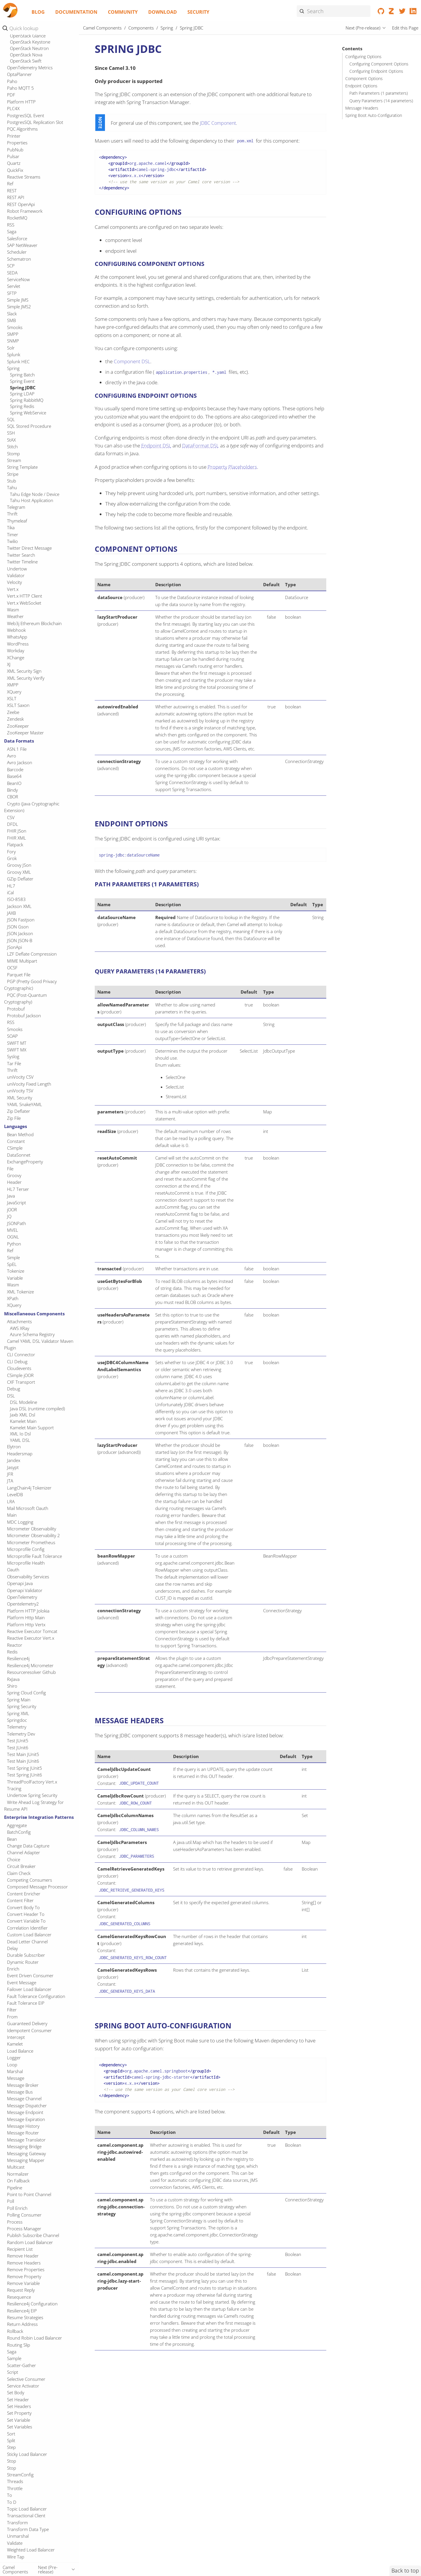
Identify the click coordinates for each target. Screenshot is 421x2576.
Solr (11, 348)
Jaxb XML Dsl (22, 1414)
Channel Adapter (23, 1852)
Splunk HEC (18, 361)
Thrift (12, 514)
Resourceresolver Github (31, 1672)
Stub (11, 481)
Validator (16, 575)
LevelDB (15, 1494)
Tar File (14, 1063)
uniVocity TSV (20, 1090)
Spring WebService (28, 412)
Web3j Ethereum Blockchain (34, 623)
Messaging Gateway (26, 2153)
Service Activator (23, 2386)
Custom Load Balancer (29, 1934)
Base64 (14, 776)
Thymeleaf (17, 521)
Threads (15, 2481)
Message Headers (361, 108)
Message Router (23, 2132)
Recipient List (20, 2249)
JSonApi (14, 947)
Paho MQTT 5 (20, 88)
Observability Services (28, 1576)
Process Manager (24, 2228)
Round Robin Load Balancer (34, 2338)
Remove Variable (23, 2283)
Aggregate (17, 1825)
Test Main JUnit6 (23, 1761)
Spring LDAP (22, 393)
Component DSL (132, 361)
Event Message (21, 1982)
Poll (10, 2201)
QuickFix (15, 170)
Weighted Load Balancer (31, 2549)
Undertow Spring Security (32, 1795)
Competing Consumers (29, 1880)
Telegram (16, 507)
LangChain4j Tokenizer (29, 1488)
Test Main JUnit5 (23, 1754)
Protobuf (16, 1009)
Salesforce (17, 238)
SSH (11, 433)
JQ (9, 1216)
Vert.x (12, 589)
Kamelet (15, 2044)
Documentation (76, 12)
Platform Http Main (26, 1617)
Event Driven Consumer (30, 1975)
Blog (38, 12)
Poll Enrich (17, 2208)
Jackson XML (19, 906)
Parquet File (18, 974)
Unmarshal (18, 2536)
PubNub (15, 149)
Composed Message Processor (37, 1886)
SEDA (12, 272)
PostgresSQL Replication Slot (35, 122)
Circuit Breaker (21, 1866)
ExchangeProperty (25, 1161)
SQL (11, 419)
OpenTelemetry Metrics (30, 67)
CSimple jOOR (20, 1375)
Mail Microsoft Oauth (27, 1508)
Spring (13, 368)
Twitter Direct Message (29, 548)
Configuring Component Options (378, 64)
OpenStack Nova (26, 54)
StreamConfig (20, 2474)
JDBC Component (218, 123)
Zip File (14, 1118)
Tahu (12, 487)
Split (11, 2440)
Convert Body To (23, 1907)
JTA (10, 1481)
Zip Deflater (18, 1111)
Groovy (14, 1175)
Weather (15, 616)
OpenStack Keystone (30, 42)
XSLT (11, 698)
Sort (11, 2433)
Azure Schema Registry (32, 1334)
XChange (15, 657)
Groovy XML (19, 872)
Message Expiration (26, 2119)
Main (12, 1515)
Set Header (18, 2399)
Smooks (15, 327)
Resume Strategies (25, 2317)
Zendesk (15, 719)
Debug (13, 1388)
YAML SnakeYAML (24, 1104)
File (10, 1168)
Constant (16, 1141)
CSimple (15, 1148)
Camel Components (102, 28)
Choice (13, 1859)
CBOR (12, 796)
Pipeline (14, 2187)
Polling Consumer (24, 2215)
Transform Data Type (28, 2529)
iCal (10, 892)
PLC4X (13, 108)
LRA (11, 1501)
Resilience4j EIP (22, 2310)
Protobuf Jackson (24, 1015)
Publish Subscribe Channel (33, 2235)
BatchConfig (19, 1832)
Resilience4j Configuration (32, 2303)
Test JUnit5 (17, 1740)
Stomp (13, 453)
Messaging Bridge (24, 2146)
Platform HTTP (21, 101)
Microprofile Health (26, 1563)
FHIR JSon (16, 831)
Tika (11, 527)
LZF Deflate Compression (32, 954)
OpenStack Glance (28, 35)
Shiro (12, 1686)
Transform (17, 2522)
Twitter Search (21, 555)
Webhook (16, 630)
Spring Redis (22, 406)
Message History (23, 2126)
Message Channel (24, 2098)
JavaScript (16, 1202)
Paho (12, 81)
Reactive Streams (23, 177)
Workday (15, 650)
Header (14, 1182)
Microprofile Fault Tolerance (34, 1556)
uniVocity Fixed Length (29, 1084)
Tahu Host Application (31, 500)
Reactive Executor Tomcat (32, 1631)
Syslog (13, 1056)
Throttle (15, 2488)
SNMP (13, 341)
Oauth (13, 1569)
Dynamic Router (23, 1962)
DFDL (12, 824)
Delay (12, 1948)
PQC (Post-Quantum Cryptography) (25, 998)
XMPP (12, 684)
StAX (11, 440)
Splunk (13, 354)
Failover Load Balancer (29, 1989)
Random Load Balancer (30, 2242)
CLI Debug (17, 1361)
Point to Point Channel (29, 2194)
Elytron (14, 1446)
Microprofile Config (25, 1549)
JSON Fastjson (20, 919)
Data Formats (19, 741)
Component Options (364, 78)
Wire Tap (15, 2556)
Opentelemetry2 (23, 1604)
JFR (10, 1474)
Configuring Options (363, 56)
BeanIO (14, 783)
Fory (11, 851)
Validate (15, 2543)
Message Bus (20, 2092)
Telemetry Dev (21, 1734)
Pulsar (13, 156)
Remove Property (24, 2276)
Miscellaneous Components (34, 1313)
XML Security (19, 1097)
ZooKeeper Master (25, 732)
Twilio (12, 541)
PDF (11, 94)
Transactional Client (26, 2515)
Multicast (16, 2167)
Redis (12, 1651)
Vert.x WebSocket (24, 603)
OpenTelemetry (22, 1597)
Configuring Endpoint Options (376, 71)
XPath (12, 1298)
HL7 (11, 886)
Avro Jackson (19, 762)
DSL (11, 1395)
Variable (15, 1278)
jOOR (12, 1209)
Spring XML (18, 1713)
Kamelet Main (23, 1421)
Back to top (405, 2570)
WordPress (18, 644)
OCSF (12, 967)
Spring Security (21, 1706)
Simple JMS (17, 300)
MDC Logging (20, 1522)
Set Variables (19, 2426)
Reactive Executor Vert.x (30, 1638)
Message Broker (23, 2085)
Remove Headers (24, 2263)
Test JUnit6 (17, 1747)
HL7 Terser (18, 1189)
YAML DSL (20, 1440)
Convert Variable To (26, 1921)
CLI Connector (21, 1354)
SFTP (12, 293)
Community (123, 12)
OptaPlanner (19, 74)
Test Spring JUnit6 (24, 1774)
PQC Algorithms (22, 129)
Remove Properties (25, 2269)
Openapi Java (20, 1583)
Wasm (13, 609)
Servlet (13, 286)
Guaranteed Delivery (27, 2023)
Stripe (12, 474)
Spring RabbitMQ (26, 400)
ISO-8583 (16, 899)
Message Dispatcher (27, 2105)
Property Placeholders (232, 466)
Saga (11, 231)
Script (12, 2372)
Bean (12, 1839)
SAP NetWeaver (22, 245)
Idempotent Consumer (29, 2030)
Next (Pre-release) (363, 28)
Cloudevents (19, 1368)
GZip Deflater (20, 879)
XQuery (14, 691)
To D (11, 2502)
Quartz (13, 163)
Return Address (22, 2324)
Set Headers (19, 2406)
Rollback (15, 2331)
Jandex (13, 1460)
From (12, 2016)
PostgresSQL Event (25, 115)
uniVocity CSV (20, 1077)
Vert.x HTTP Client (24, 596)
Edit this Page (405, 28)
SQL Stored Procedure (29, 426)
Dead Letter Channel (27, 1941)
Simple (13, 1257)
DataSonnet (18, 1155)
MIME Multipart (22, 961)
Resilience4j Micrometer (30, 1665)
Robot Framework (24, 211)
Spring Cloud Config (26, 1692)
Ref (10, 183)
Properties (17, 142)
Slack (12, 313)
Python (14, 1244)
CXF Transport (21, 1382)
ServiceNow (18, 279)
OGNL (13, 1236)
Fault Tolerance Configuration (36, 1996)
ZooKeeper (18, 726)
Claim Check (18, 1873)
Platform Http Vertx (26, 1624)
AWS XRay (19, 1328)
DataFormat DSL (200, 445)
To (9, 2495)
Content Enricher (23, 1893)
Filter (12, 2009)
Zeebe (13, 712)
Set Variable (18, 2420)
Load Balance (20, 2051)
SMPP (12, 334)
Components (141, 28)
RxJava (13, 1679)
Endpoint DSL (156, 445)
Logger (14, 2057)
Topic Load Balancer (27, 2509)
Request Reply (21, 2290)
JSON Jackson (20, 933)
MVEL (12, 1230)
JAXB (11, 913)
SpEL (12, 1264)
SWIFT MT (16, 1043)
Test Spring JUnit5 (24, 1768)
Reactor (14, 1645)
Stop (11, 2461)
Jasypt (13, 1467)
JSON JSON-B (19, 940)
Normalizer (18, 2174)
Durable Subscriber (26, 1955)
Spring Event (22, 381)
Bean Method (20, 1134)
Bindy (12, 790)
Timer (12, 534)
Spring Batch (22, 374)
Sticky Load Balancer (27, 2454)
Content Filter (20, 1900)
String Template (22, 467)
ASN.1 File (17, 749)
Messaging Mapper (25, 2160)
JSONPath (16, 1223)
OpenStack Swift (26, 61)
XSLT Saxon (18, 705)
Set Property (19, 2413)
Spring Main (18, 1699)
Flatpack (15, 844)
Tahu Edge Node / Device (34, 494)
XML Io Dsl (20, 1433)
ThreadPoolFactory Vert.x (32, 1782)
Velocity (14, 582)
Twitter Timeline (22, 561)
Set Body (15, 2392)
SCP (11, 265)
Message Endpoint (25, 2112)
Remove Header (23, 2256)
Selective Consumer (26, 2379)
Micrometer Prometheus (31, 1542)
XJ (9, 664)
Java (11, 1196)
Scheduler (17, 252)
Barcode (15, 769)
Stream (14, 460)
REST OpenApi (21, 204)
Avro (11, 755)
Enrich (13, 1969)
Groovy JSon (19, 865)
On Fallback (18, 2180)
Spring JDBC (23, 387)
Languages (15, 1126)
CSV (11, 817)
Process (15, 2222)
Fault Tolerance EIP (25, 2003)
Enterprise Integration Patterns (39, 1817)
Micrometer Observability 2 (33, 1535)
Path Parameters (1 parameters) (378, 93)
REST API (15, 197)
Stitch (12, 446)
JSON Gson (18, 926)
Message (15, 2078)
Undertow (17, 568)
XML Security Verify (25, 678)
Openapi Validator (24, 1590)
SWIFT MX (16, 1049)
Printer (13, 136)
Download (162, 12)
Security (198, 12)
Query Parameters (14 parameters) (381, 100)
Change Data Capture (28, 1846)
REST (12, 190)
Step (11, 2447)
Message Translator (26, 2139)
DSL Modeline (23, 1402)
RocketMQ (17, 217)
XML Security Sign (24, 671)
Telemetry (16, 1727)
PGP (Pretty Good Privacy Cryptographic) (30, 984)
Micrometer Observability (31, 1528)
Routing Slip (18, 2345)
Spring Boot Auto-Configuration (373, 115)
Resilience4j (18, 1658)
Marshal (15, 2071)
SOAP (12, 1036)
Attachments (19, 1321)
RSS (10, 225)
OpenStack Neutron (29, 48)
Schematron (19, 259)
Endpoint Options (361, 86)
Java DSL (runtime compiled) (37, 1408)
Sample (14, 2358)
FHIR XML (16, 838)
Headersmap (19, 1453)
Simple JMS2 (19, 306)
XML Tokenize (20, 1291)
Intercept (16, 2037)
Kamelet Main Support (32, 1427)
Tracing (14, 1788)
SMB (11, 320)
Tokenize (15, 1271)
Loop (12, 2064)
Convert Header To (25, 1914)
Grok (12, 858)
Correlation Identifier (27, 1928)
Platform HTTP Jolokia (28, 1611)
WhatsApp (17, 637)
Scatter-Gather (21, 2365)
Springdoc (17, 1720)
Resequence (19, 2297)
